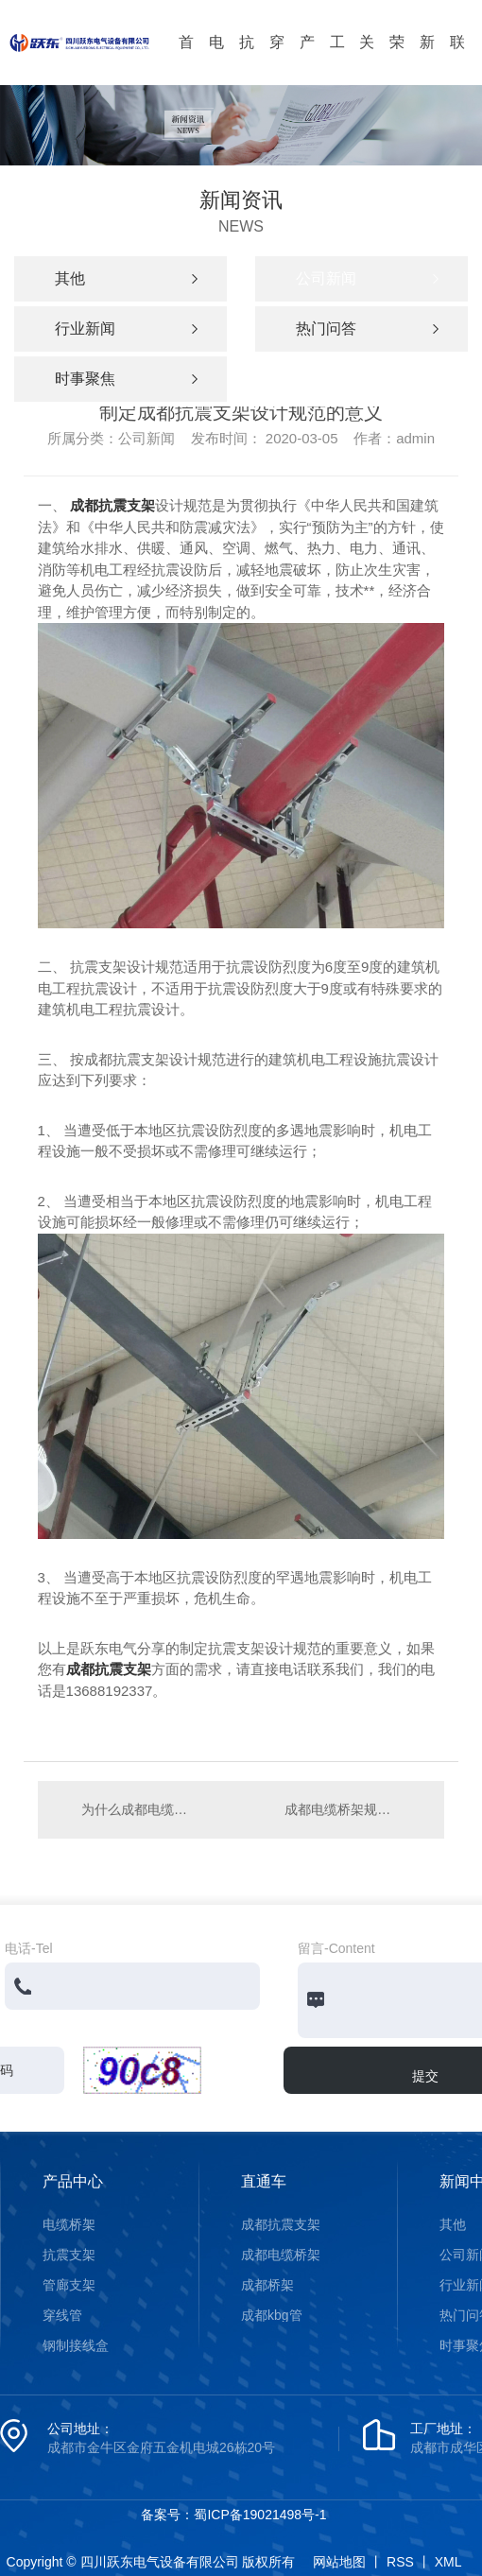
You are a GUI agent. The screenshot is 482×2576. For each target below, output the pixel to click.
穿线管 (276, 59)
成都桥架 (267, 2284)
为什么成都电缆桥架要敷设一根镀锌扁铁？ (139, 1809)
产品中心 (307, 59)
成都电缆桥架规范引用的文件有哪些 (354, 1809)
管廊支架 (69, 2284)
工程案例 (337, 59)
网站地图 (339, 2561)
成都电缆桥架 (280, 2254)
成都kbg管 (271, 2315)
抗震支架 (246, 59)
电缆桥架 (216, 59)
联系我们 (457, 59)
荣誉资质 (397, 59)
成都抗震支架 (112, 505)
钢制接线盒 (76, 2345)
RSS (400, 2561)
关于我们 (366, 59)
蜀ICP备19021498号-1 (260, 2514)
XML (448, 2561)
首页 (186, 59)
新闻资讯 (427, 59)
